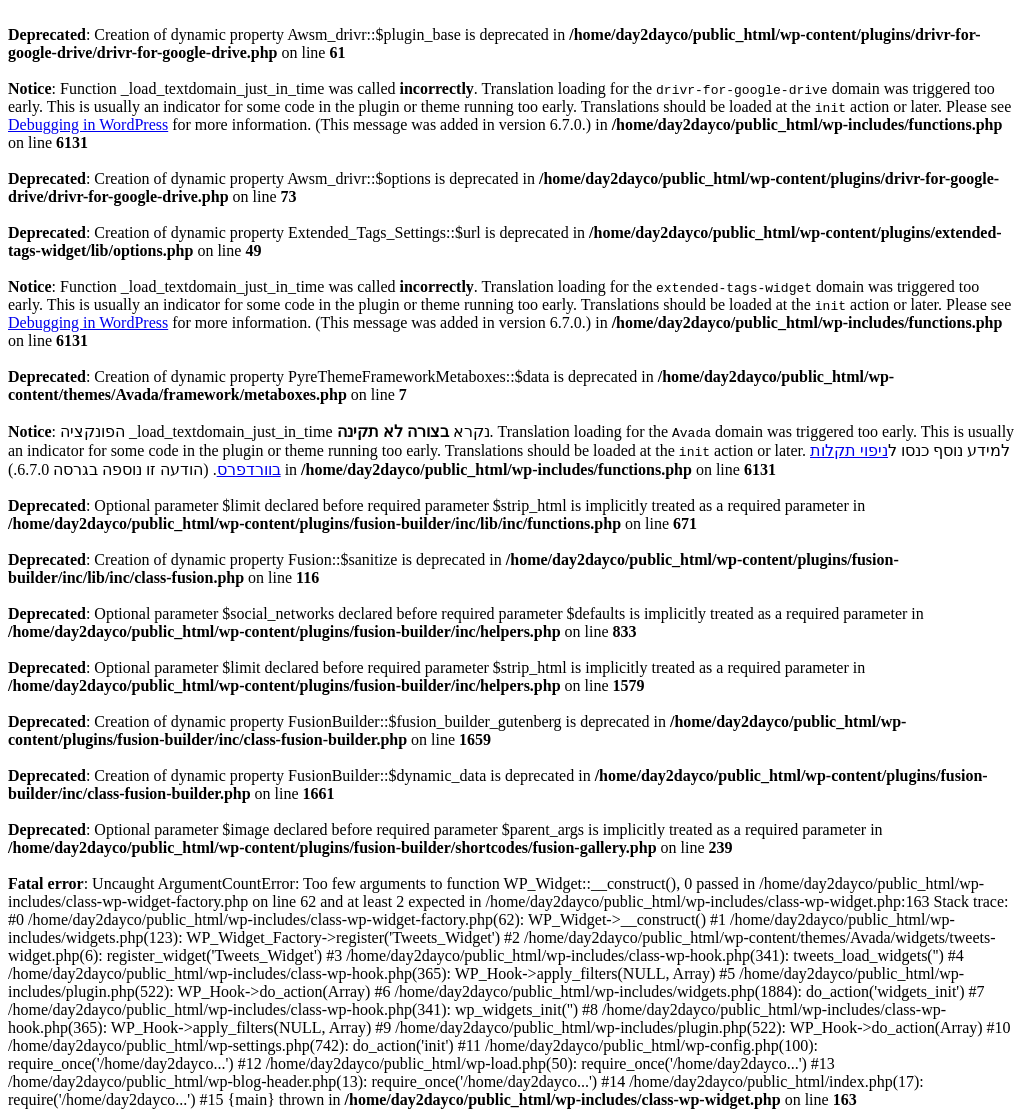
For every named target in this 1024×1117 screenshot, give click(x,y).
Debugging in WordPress (88, 124)
